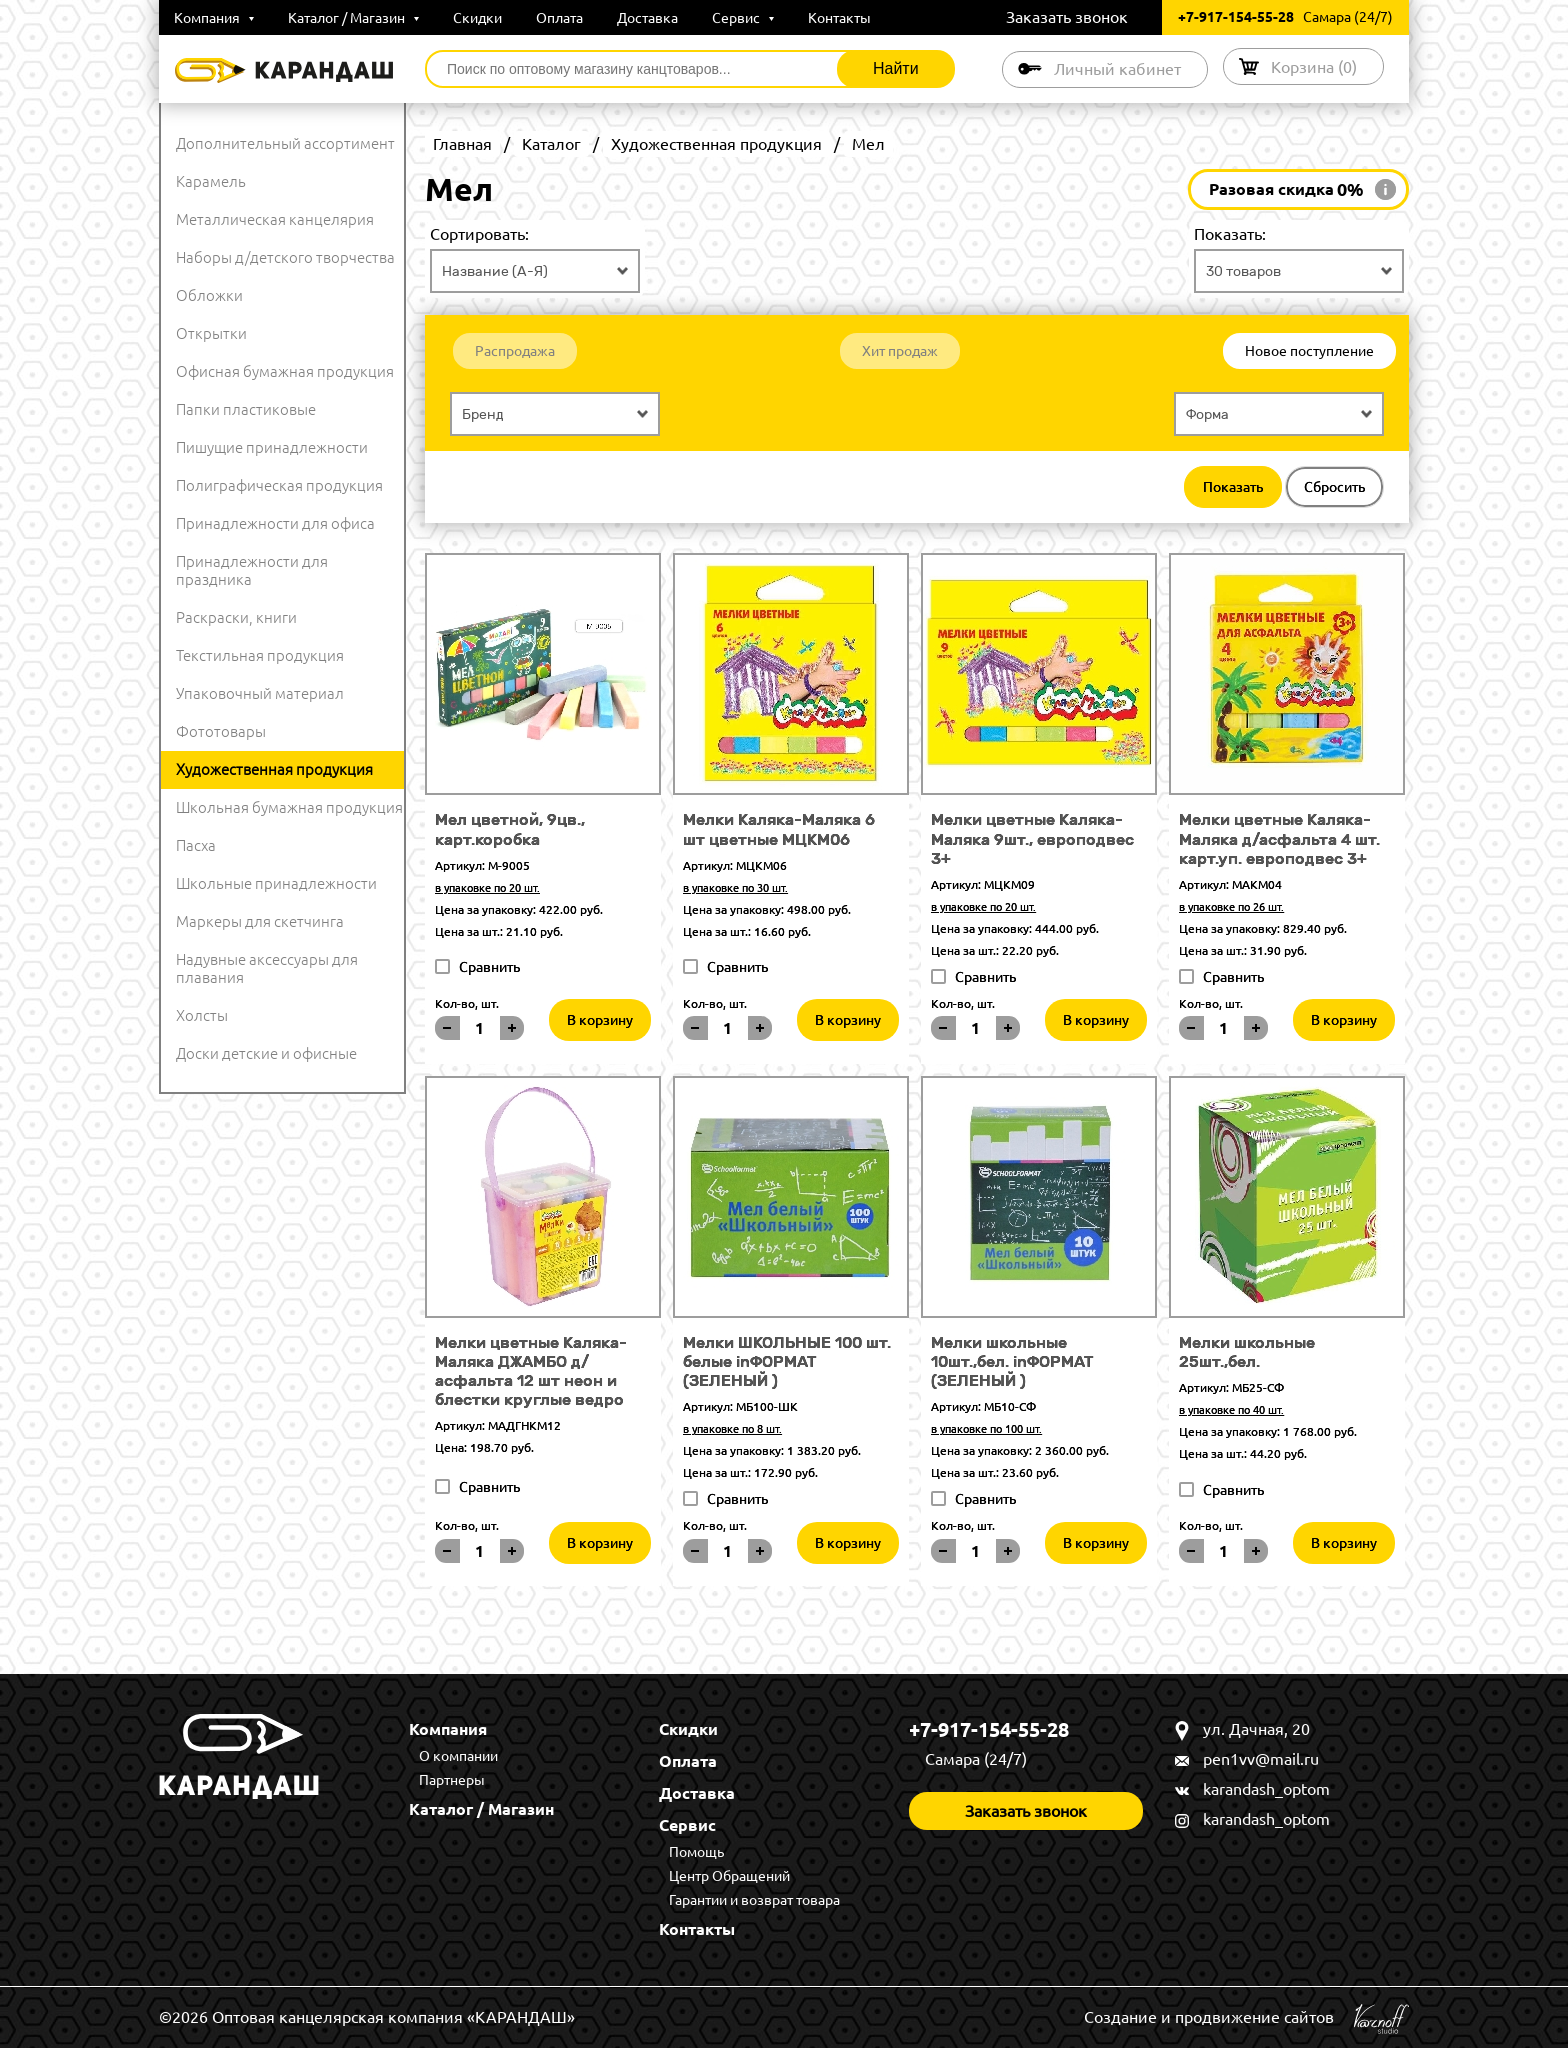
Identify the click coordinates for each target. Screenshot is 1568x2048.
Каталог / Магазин (353, 18)
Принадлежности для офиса (275, 523)
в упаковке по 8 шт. (732, 1429)
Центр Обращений (729, 1876)
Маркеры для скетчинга (260, 921)
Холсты (202, 1015)
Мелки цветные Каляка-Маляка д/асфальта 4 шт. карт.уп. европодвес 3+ (1279, 838)
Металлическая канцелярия (275, 219)
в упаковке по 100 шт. (986, 1429)
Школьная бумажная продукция (289, 807)
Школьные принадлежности (276, 883)
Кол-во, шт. (467, 1003)
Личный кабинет (1117, 69)
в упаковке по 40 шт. (1231, 1410)
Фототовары (221, 731)
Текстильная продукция (260, 655)
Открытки (211, 333)
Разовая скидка (1286, 190)
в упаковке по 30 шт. (735, 888)
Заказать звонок (1067, 17)
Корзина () (1314, 66)
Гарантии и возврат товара (754, 1900)
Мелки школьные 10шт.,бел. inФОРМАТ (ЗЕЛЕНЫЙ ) (1012, 1361)
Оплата (559, 18)
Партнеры (452, 1780)
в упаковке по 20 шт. (487, 888)
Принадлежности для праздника (252, 570)
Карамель (211, 181)
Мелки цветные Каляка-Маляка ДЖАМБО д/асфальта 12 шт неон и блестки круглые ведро (531, 1371)
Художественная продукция (274, 769)
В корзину (600, 1020)
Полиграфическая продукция (279, 485)
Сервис (743, 18)
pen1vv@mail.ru (1261, 1759)
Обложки (209, 295)
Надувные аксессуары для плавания (267, 968)
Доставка (647, 18)
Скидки (477, 18)
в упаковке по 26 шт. (1231, 907)
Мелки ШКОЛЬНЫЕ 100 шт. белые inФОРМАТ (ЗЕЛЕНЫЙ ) (787, 1361)
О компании (458, 1756)
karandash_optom (1266, 1789)
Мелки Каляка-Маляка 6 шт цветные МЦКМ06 (779, 829)
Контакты (839, 18)
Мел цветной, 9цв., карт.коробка (510, 829)
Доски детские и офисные (266, 1053)
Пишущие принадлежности (272, 447)
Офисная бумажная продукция (285, 371)
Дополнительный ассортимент (285, 143)
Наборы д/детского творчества (285, 257)
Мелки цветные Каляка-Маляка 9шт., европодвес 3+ (1032, 838)
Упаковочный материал (260, 693)
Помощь (696, 1852)
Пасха (196, 845)
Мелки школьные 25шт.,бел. (1247, 1352)
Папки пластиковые (246, 409)
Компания (214, 18)
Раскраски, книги (236, 617)
